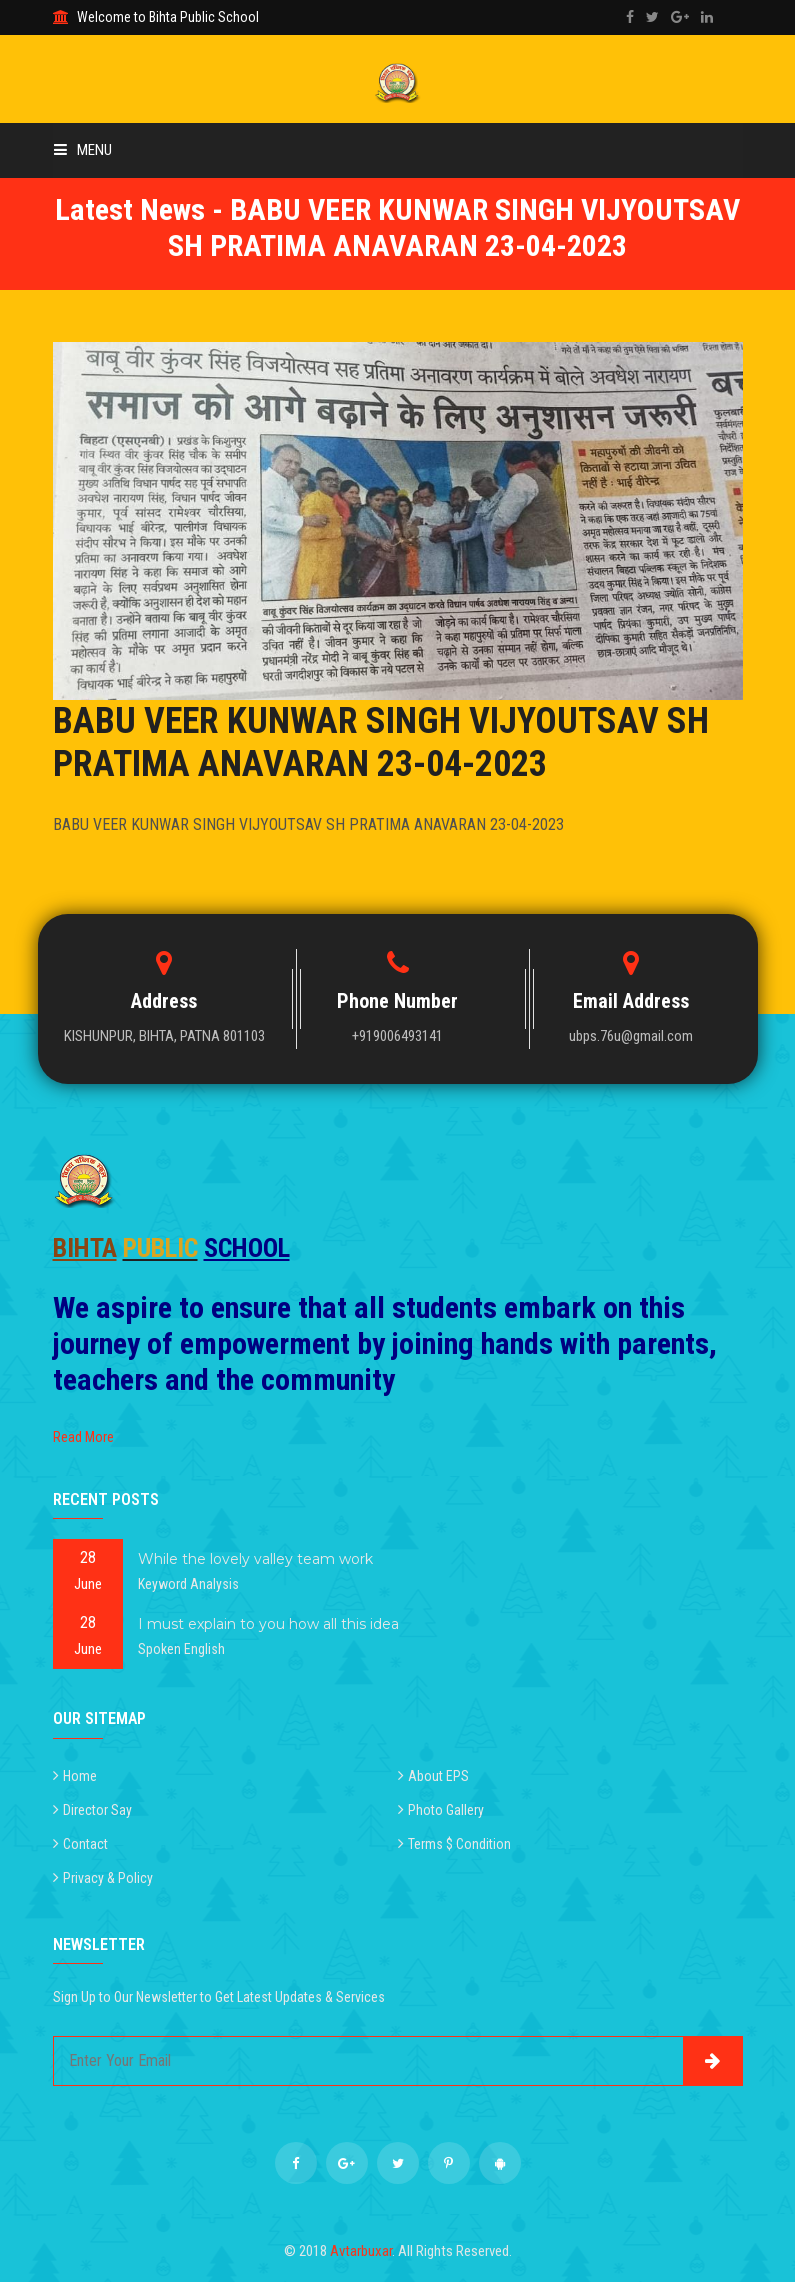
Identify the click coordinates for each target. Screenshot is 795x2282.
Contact (85, 1844)
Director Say (97, 1810)
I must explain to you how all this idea (268, 1624)
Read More (83, 1437)
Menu (83, 150)
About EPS (438, 1776)
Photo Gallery (446, 1810)
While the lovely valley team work (255, 1559)
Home (80, 1776)
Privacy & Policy (108, 1878)
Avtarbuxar (361, 2251)
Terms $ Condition (459, 1844)
